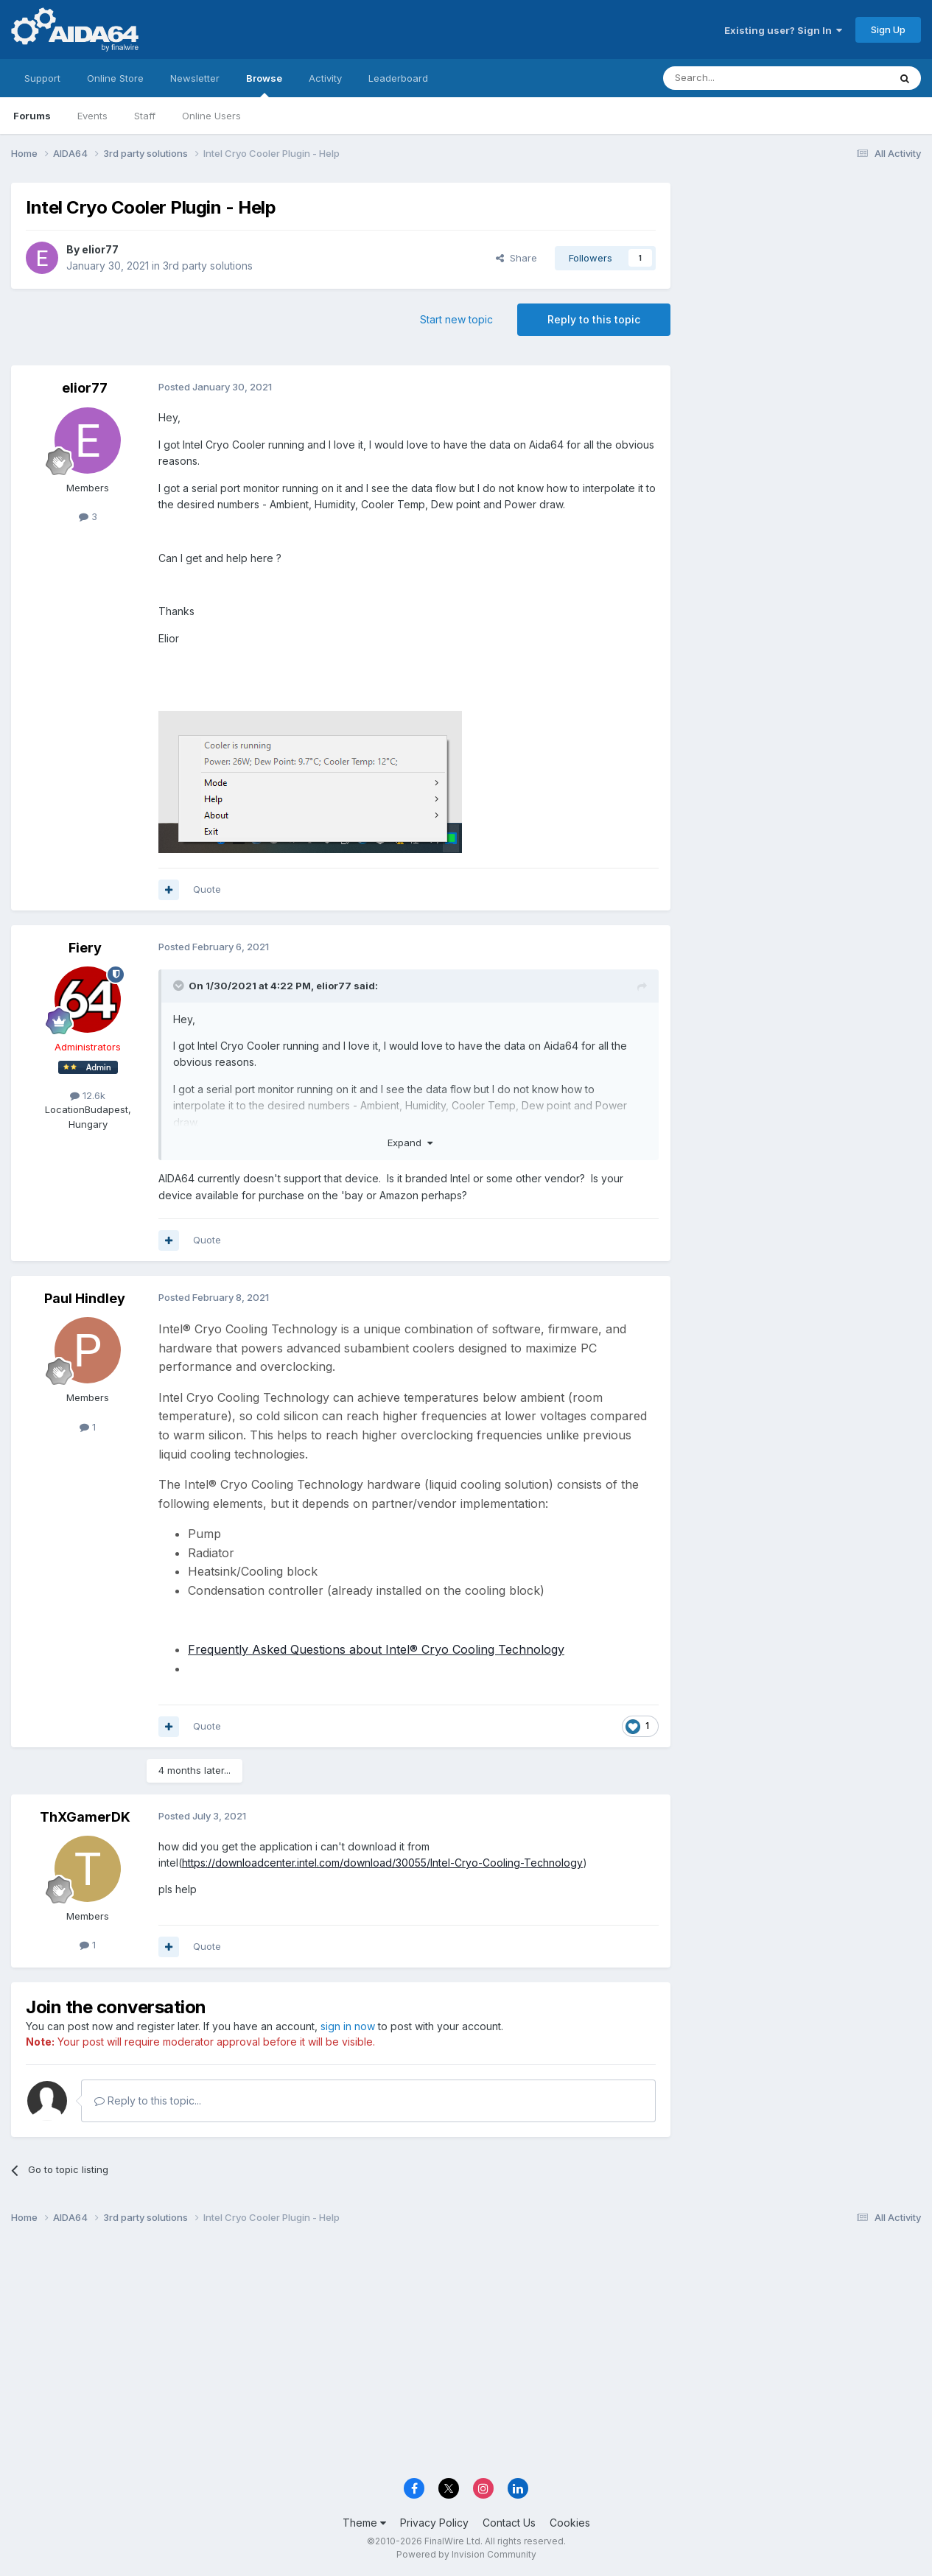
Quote (207, 889)
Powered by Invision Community (466, 2554)
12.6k (87, 1095)
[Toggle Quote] (179, 986)
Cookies (570, 2522)
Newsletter (195, 78)
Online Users (211, 116)
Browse (264, 84)
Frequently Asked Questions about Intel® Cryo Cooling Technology (376, 1649)
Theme (364, 2522)
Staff (144, 116)
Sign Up (888, 29)
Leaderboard (398, 78)
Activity (325, 78)
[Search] (738, 78)
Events (92, 116)
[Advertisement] (803, 281)
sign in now (347, 2026)
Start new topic (456, 319)
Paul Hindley (84, 1298)
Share (516, 258)
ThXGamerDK (85, 1817)
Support (42, 78)
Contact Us (509, 2522)
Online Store (115, 78)
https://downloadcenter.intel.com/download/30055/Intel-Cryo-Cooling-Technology (382, 1862)
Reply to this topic (593, 319)
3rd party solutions (208, 265)
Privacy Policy (434, 2522)
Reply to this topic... (147, 2100)
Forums (32, 116)
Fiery (85, 947)
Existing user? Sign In (783, 30)
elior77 (100, 249)
